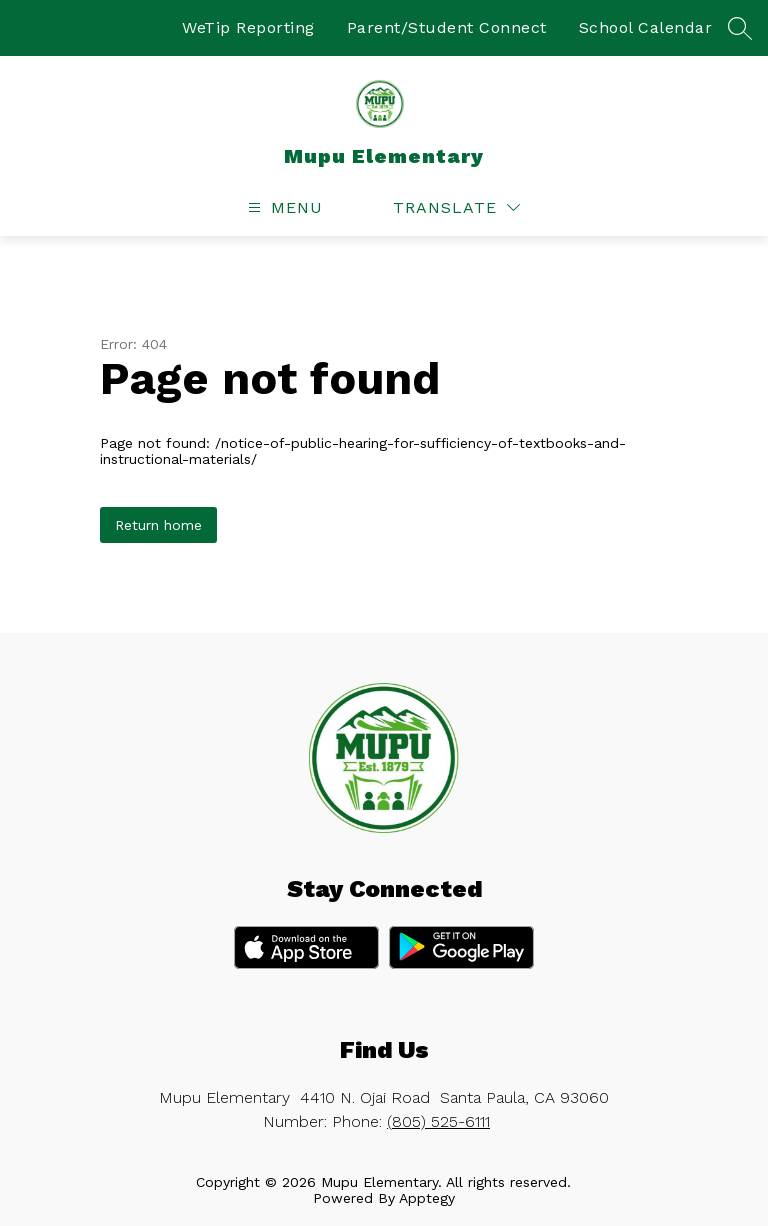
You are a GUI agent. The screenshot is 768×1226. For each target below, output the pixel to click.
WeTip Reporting (248, 27)
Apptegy (427, 1198)
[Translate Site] (456, 207)
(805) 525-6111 (438, 1121)
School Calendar (646, 27)
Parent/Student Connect (447, 27)
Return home (158, 525)
